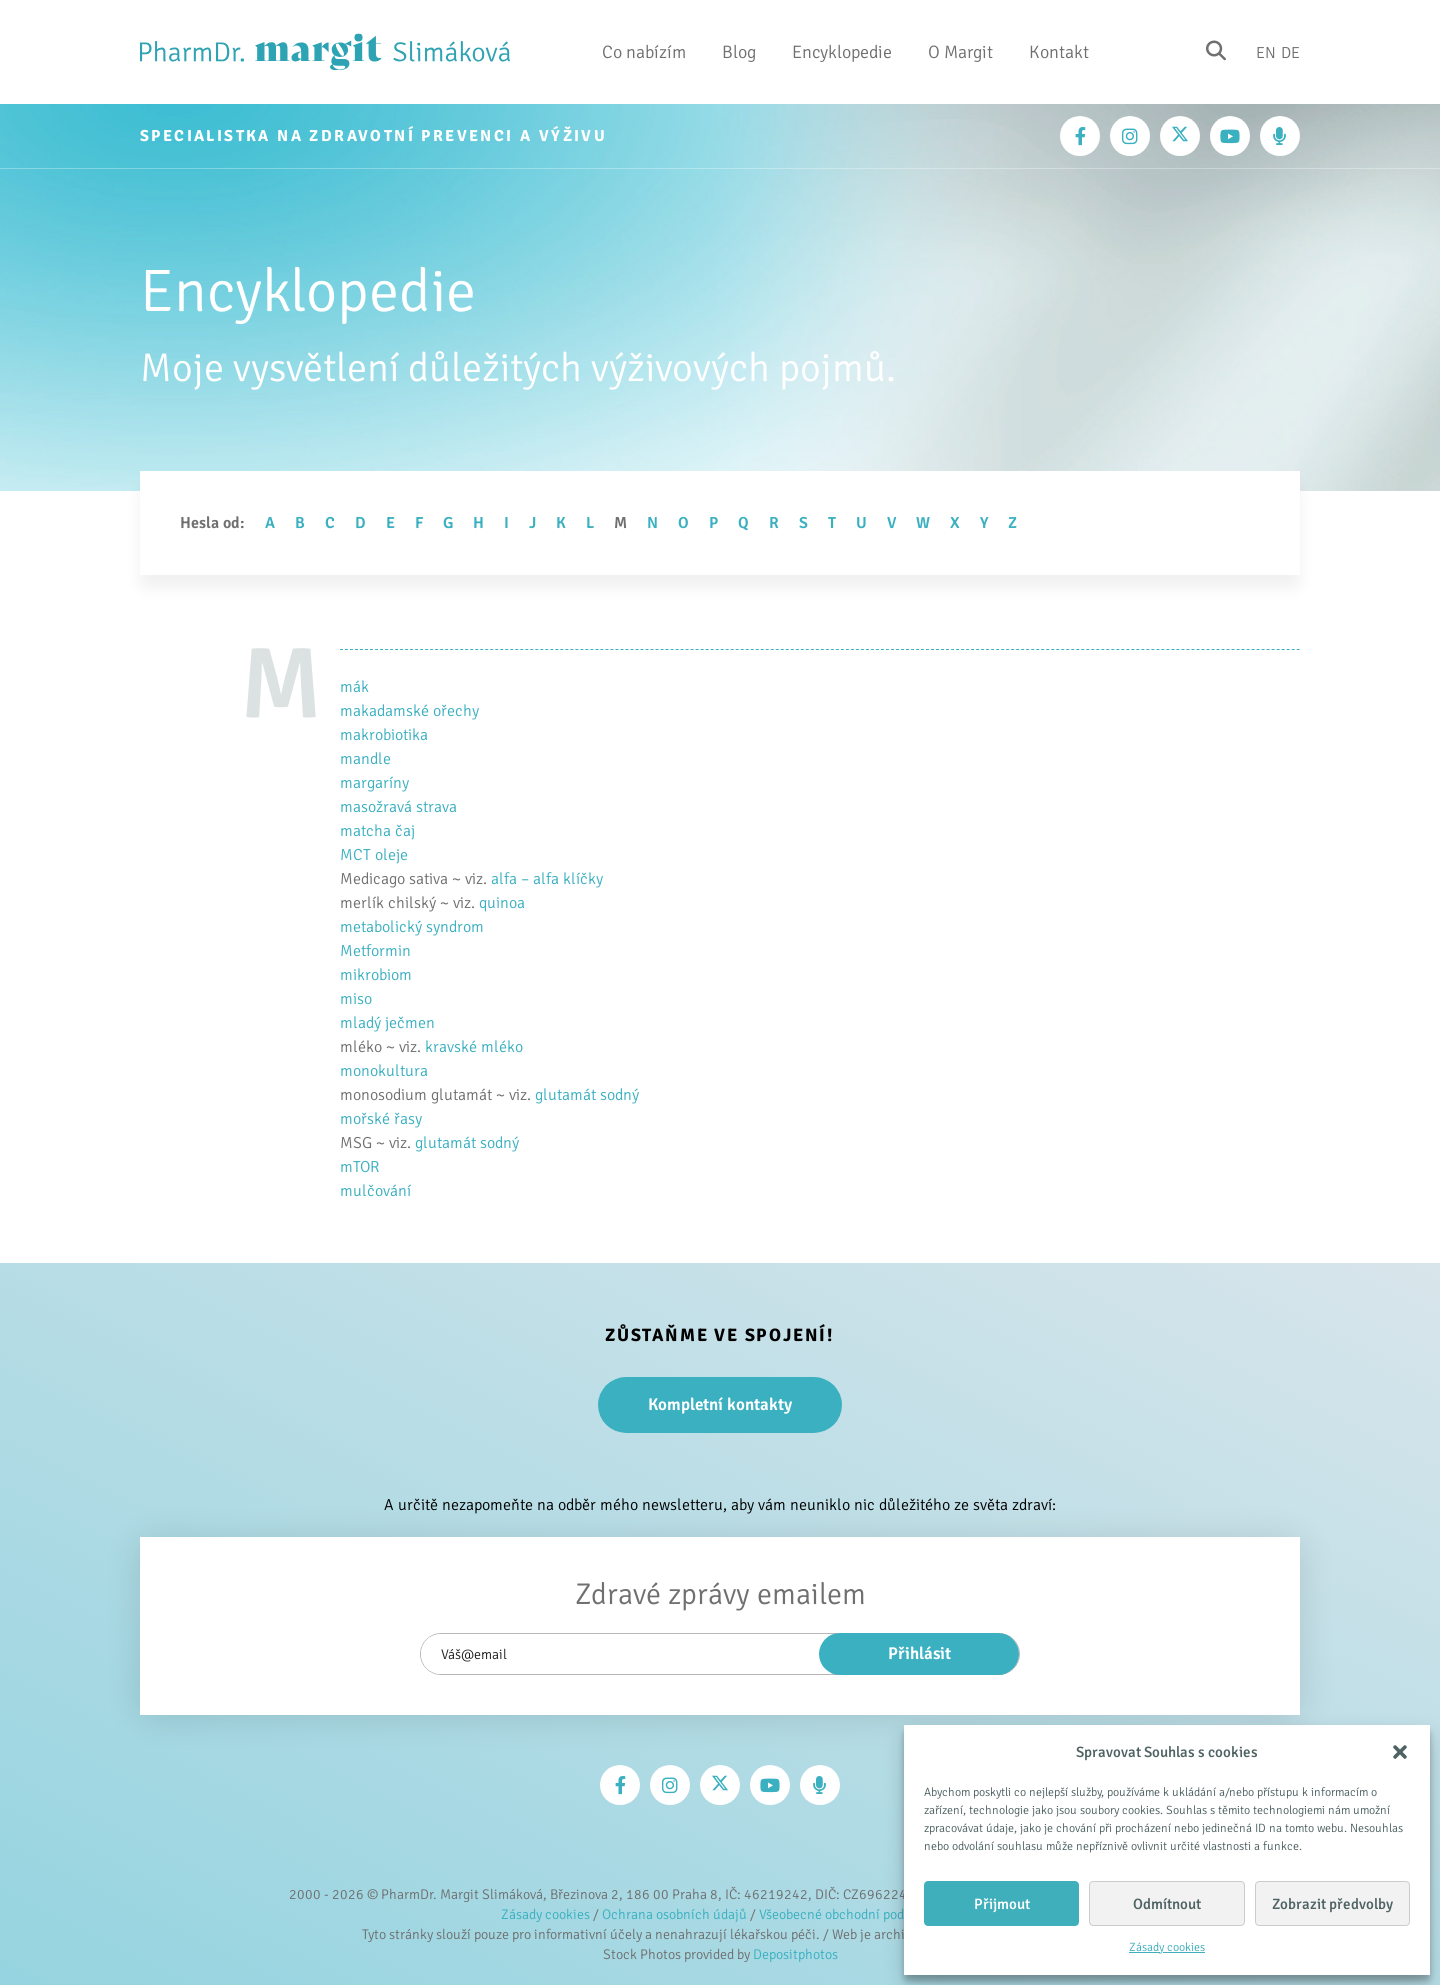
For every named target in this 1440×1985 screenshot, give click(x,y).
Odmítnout (1167, 1904)
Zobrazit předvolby (1332, 1904)
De (1290, 52)
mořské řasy (381, 1119)
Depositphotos (795, 1954)
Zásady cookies (1167, 1947)
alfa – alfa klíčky (547, 879)
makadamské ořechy (409, 711)
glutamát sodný (587, 1095)
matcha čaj (377, 831)
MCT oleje (374, 855)
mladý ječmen (387, 1023)
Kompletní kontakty (720, 1404)
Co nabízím (644, 52)
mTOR (359, 1167)
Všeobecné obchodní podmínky (849, 1914)
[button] (1400, 1752)
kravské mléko (474, 1047)
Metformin (375, 951)
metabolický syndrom (412, 927)
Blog (739, 52)
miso (356, 999)
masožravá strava (398, 807)
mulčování (375, 1191)
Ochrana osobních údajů (674, 1914)
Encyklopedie (842, 52)
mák (354, 687)
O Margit (960, 52)
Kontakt (1059, 52)
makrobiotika (384, 735)
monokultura (384, 1071)
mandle (365, 759)
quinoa (502, 903)
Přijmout (1002, 1904)
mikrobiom (376, 975)
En (1266, 52)
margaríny (374, 783)
